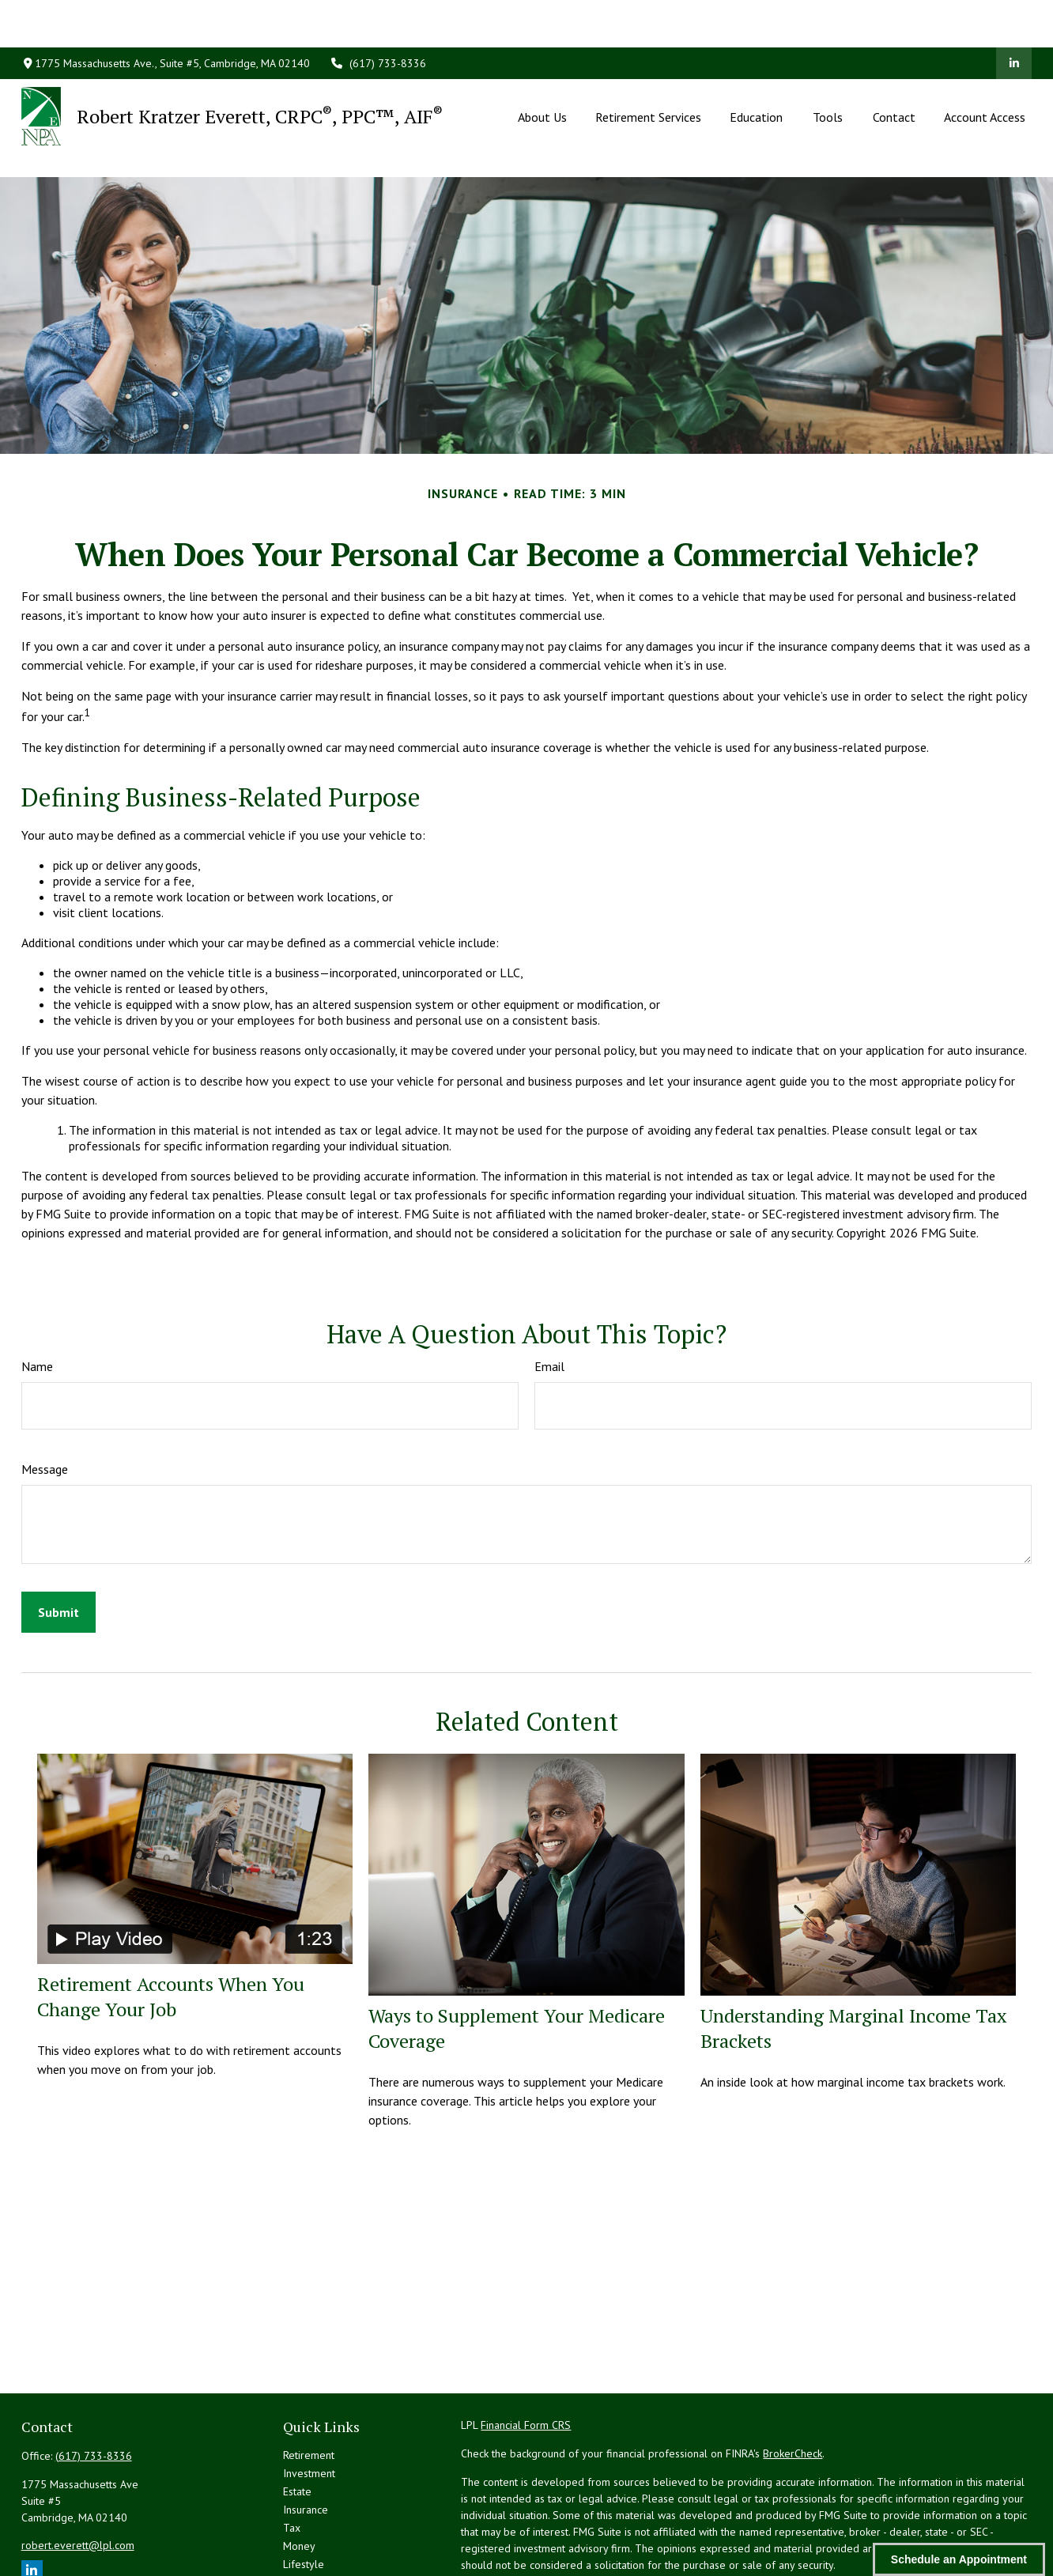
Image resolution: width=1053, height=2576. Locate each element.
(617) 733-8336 (378, 16)
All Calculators (317, 2547)
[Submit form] (58, 1541)
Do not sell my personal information (924, 2539)
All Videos (307, 2529)
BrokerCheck (792, 2382)
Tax (291, 2456)
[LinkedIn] (1014, 16)
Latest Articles (316, 2511)
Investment (309, 2402)
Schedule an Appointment (959, 2559)
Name (37, 1295)
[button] (542, 69)
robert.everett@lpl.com (77, 2474)
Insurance (305, 2438)
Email (549, 1295)
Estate (297, 2420)
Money (299, 2475)
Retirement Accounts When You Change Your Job (170, 1925)
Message (44, 1398)
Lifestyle (303, 2493)
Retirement (308, 2384)
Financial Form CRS (526, 2354)
